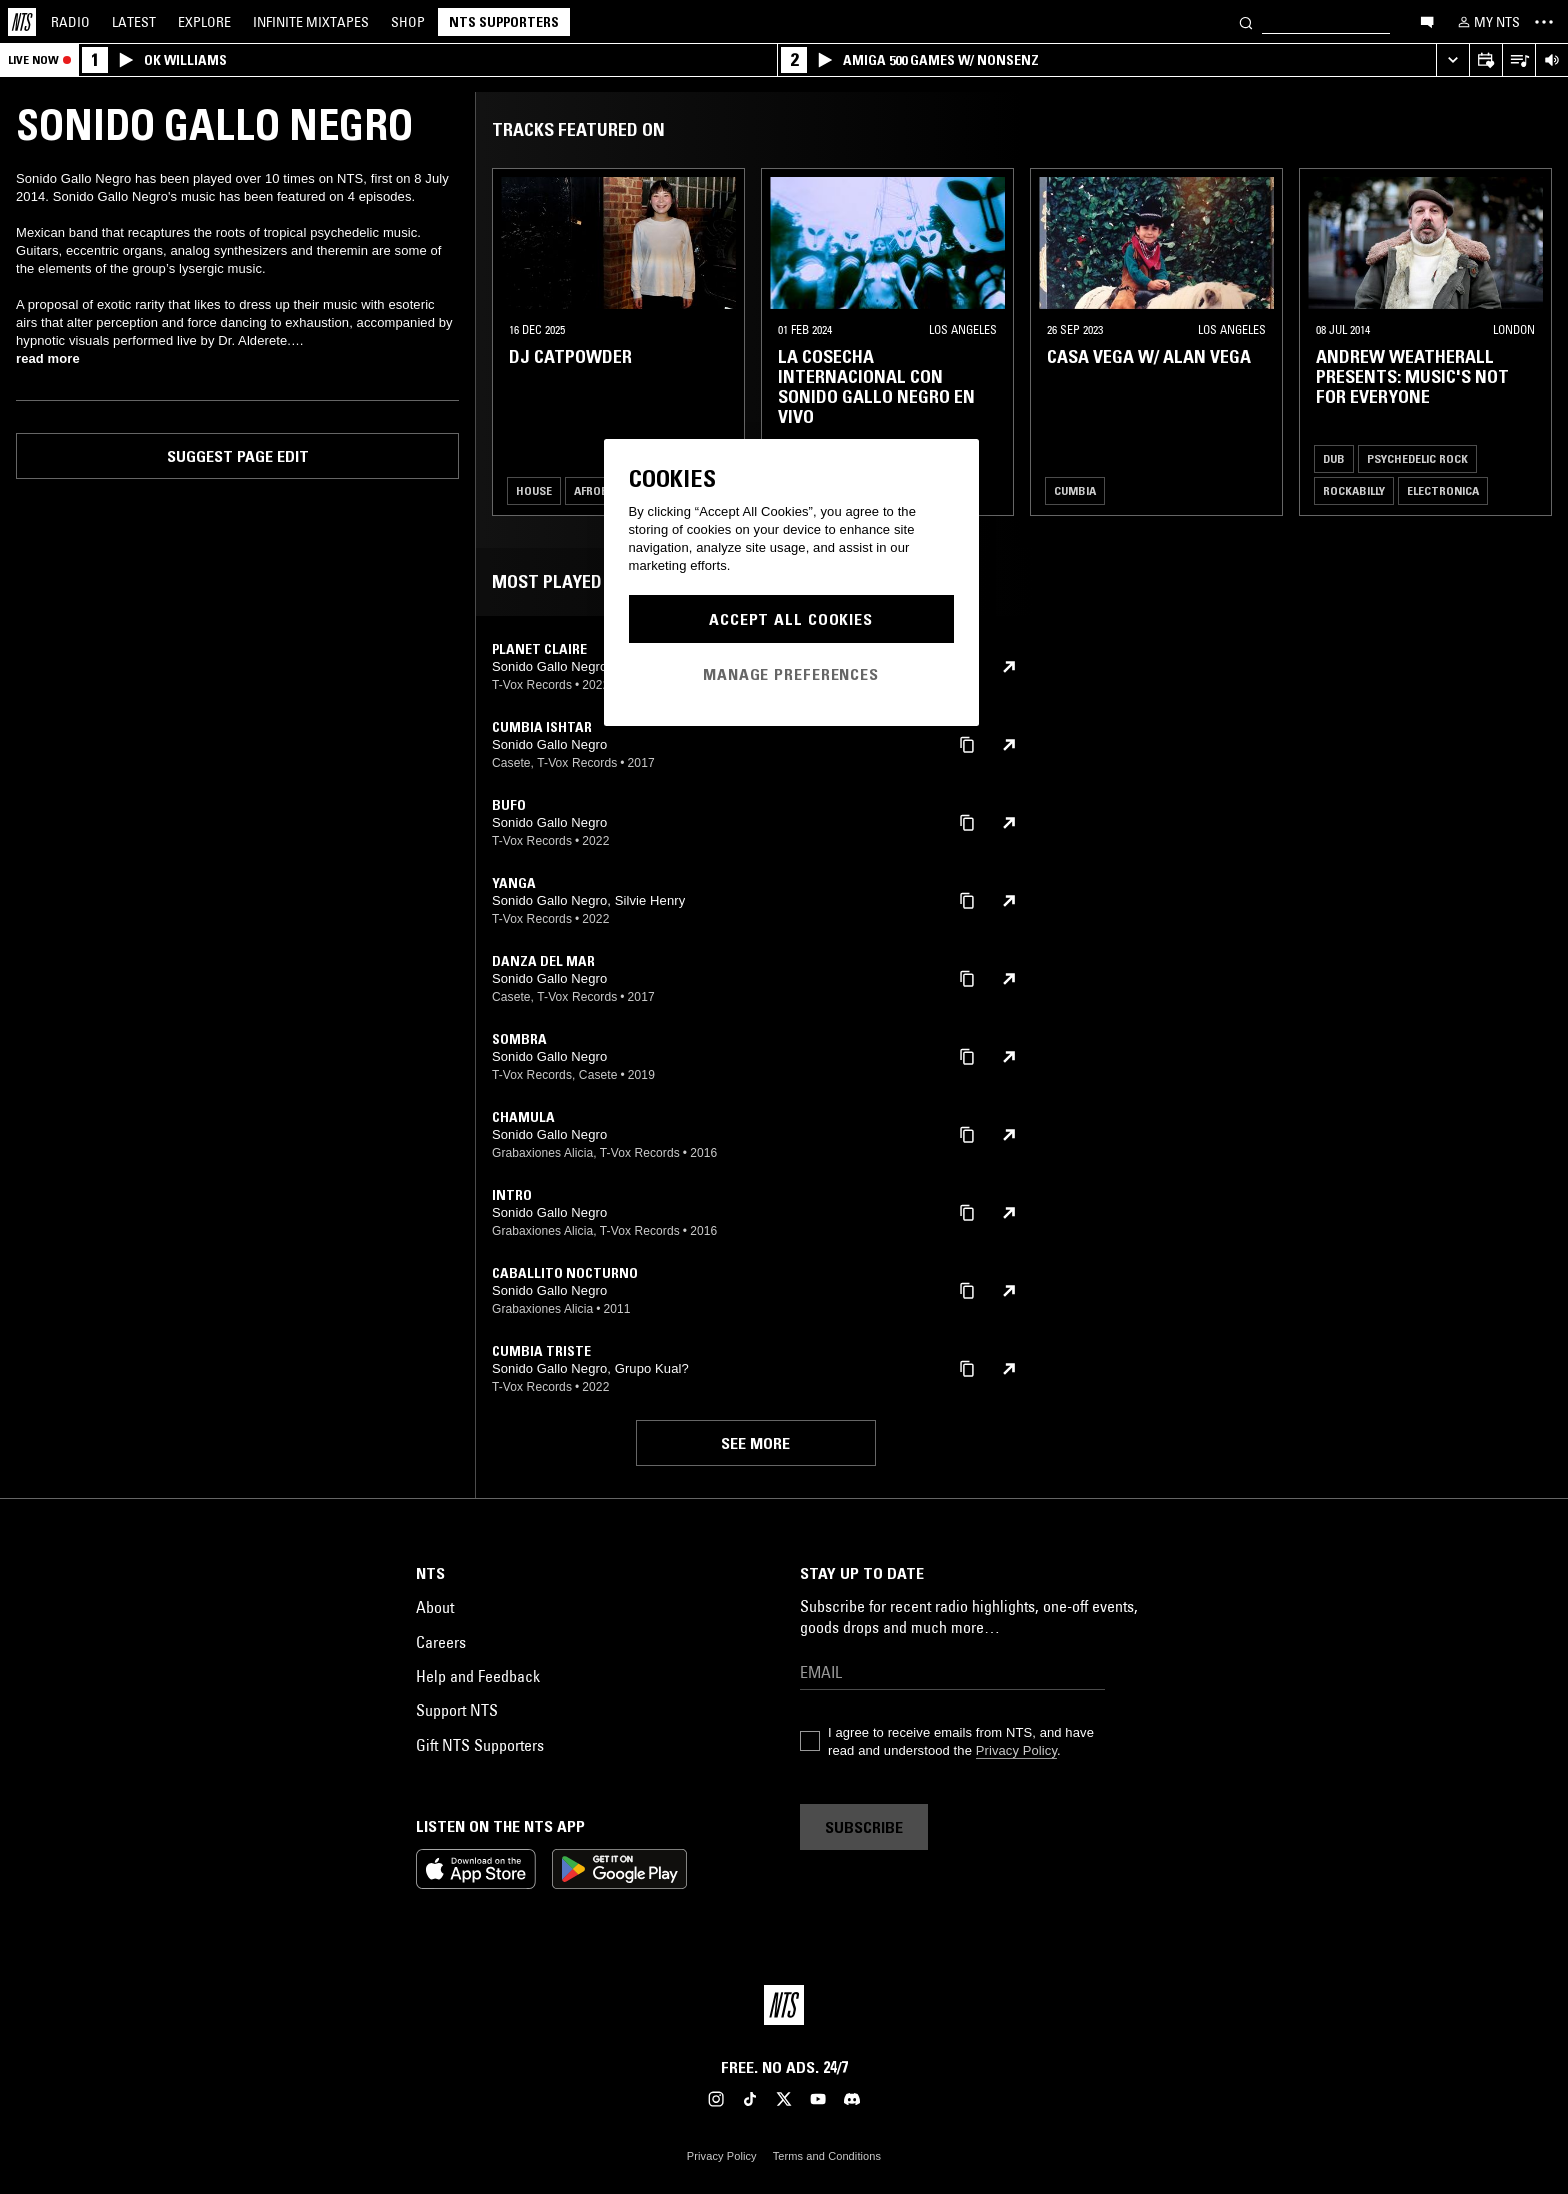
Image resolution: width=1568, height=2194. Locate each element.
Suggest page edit (238, 456)
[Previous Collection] (1530, 342)
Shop (408, 22)
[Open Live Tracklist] (1518, 60)
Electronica (1443, 490)
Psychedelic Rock (1417, 458)
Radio (70, 22)
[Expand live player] (1452, 60)
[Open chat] (1427, 21)
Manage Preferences (791, 674)
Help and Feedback (478, 1676)
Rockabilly (1354, 490)
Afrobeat (601, 490)
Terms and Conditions (827, 2156)
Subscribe (864, 1827)
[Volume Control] (1551, 60)
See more (755, 1443)
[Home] (22, 22)
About (435, 1607)
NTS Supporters (504, 22)
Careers (441, 1642)
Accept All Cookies (791, 619)
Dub (1334, 458)
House (534, 490)
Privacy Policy (1016, 1750)
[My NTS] (1487, 22)
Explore (204, 22)
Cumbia (1075, 490)
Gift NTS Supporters (480, 1745)
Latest (134, 22)
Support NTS (457, 1710)
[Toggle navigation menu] (1544, 22)
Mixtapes (311, 22)
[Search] (1246, 21)
